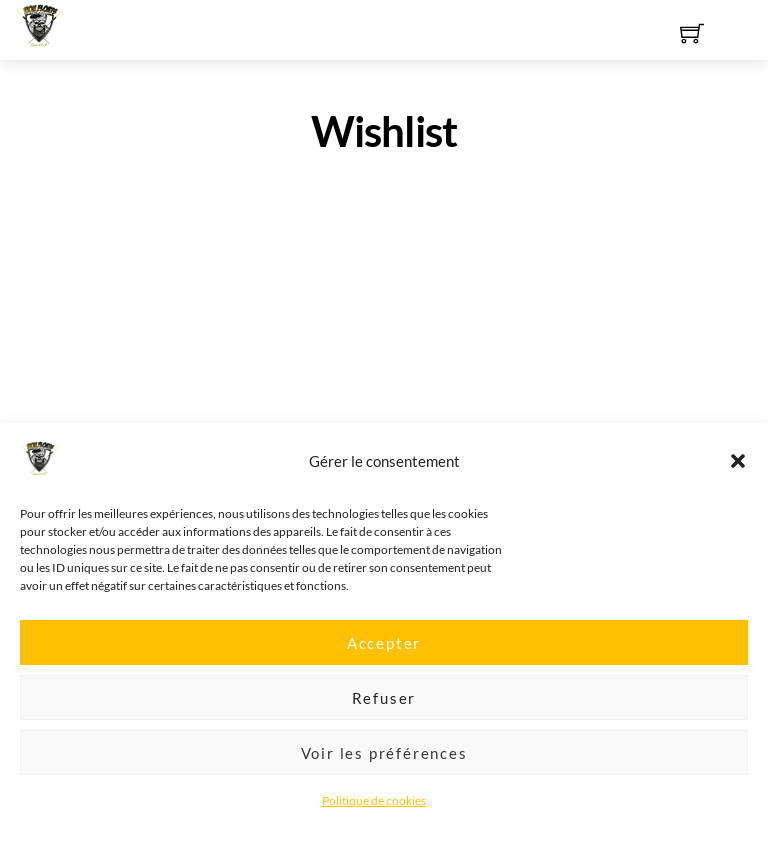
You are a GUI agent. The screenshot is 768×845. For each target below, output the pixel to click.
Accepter (384, 653)
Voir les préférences (384, 763)
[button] (738, 472)
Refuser (384, 708)
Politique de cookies (374, 810)
